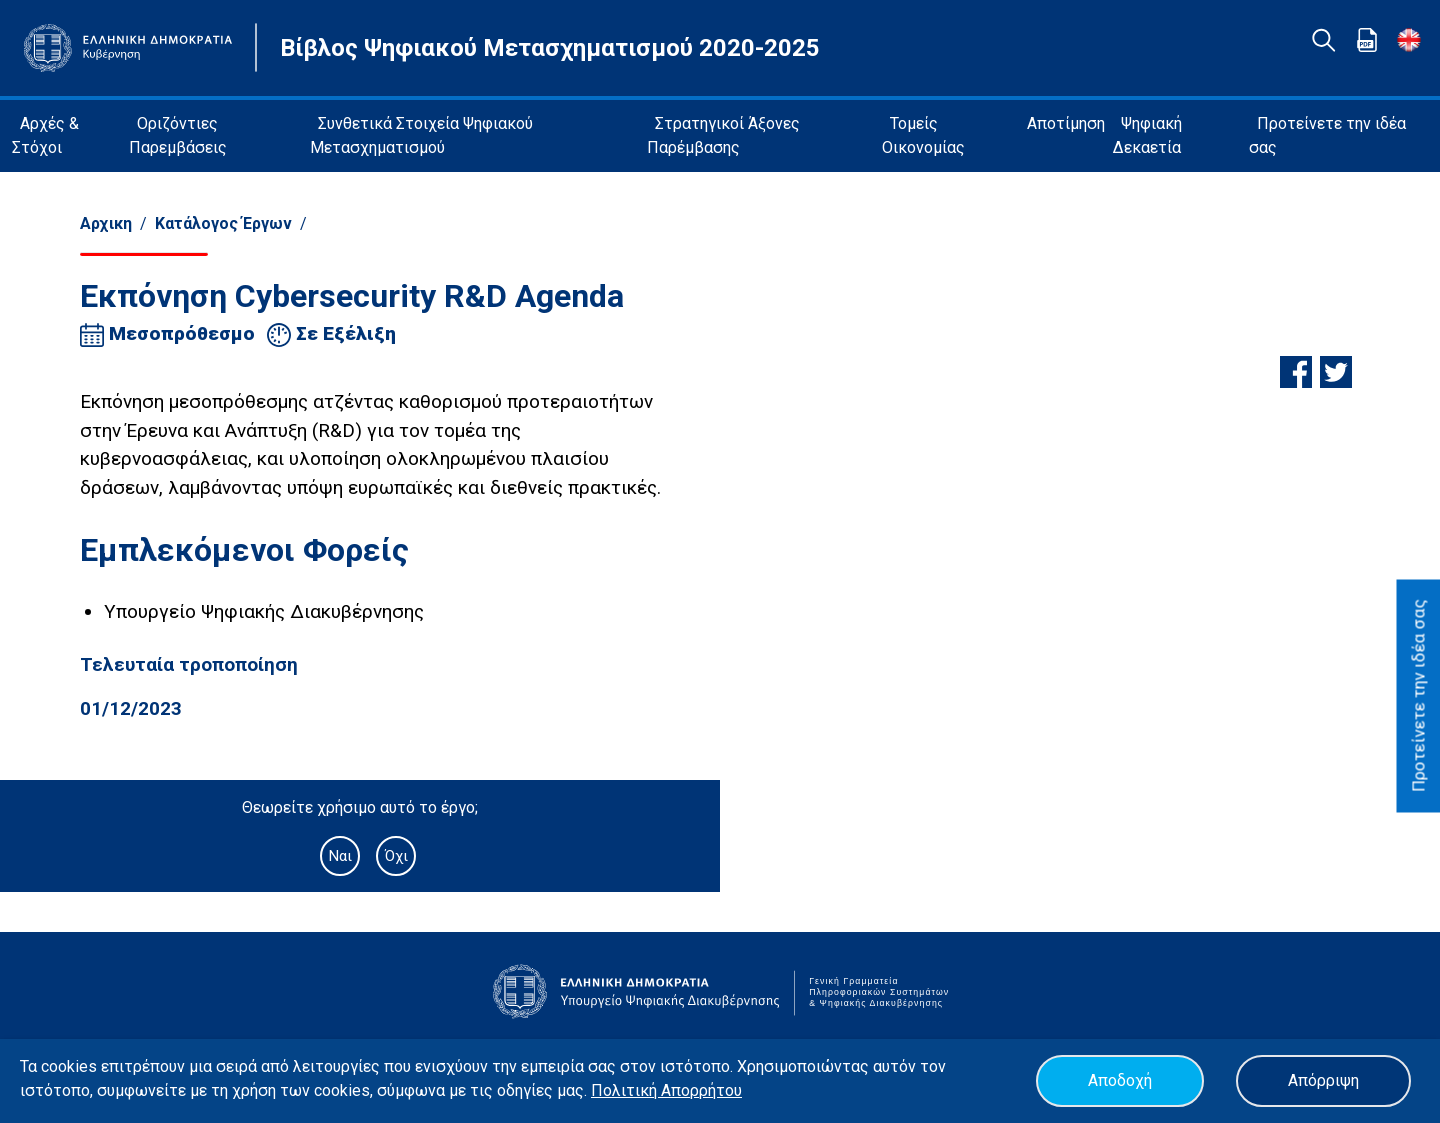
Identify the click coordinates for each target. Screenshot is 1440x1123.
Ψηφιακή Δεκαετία (1147, 135)
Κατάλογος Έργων (223, 223)
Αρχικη (106, 223)
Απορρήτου (701, 1090)
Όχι (396, 856)
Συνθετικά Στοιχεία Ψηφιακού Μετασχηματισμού (421, 135)
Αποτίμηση (1066, 123)
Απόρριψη (1323, 1080)
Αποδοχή (1120, 1080)
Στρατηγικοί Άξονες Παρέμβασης (723, 135)
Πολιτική (626, 1090)
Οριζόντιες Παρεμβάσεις (178, 135)
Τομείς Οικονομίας (923, 135)
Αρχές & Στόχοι (45, 135)
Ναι (340, 856)
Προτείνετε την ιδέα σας (1327, 135)
